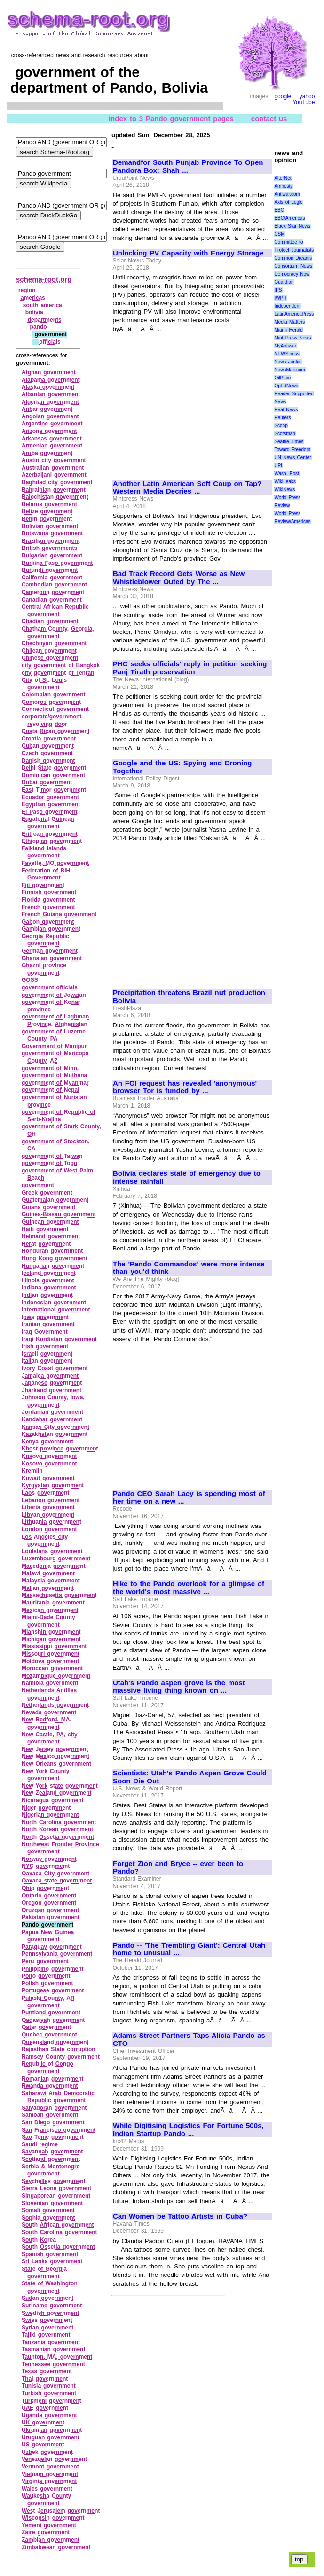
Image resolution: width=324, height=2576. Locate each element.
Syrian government (47, 2327)
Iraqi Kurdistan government (59, 1339)
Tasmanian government (53, 2349)
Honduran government (52, 1251)
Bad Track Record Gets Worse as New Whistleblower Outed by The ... (179, 578)
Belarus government (49, 504)
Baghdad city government (57, 482)
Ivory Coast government (55, 1368)
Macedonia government (54, 1566)
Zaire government (46, 2532)
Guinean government (50, 1222)
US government (43, 2444)
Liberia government (48, 1507)
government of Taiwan (52, 1156)
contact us (269, 118)
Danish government (48, 760)
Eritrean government (50, 834)
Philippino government (53, 1969)
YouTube (303, 102)
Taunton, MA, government (57, 2356)
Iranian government (48, 1324)
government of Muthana (54, 1075)
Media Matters (289, 321)
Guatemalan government (55, 1199)
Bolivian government (50, 526)
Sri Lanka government (52, 2261)
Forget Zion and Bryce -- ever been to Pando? (178, 1867)
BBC (279, 210)
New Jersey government (55, 1749)
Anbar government (47, 409)
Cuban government (48, 745)
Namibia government (50, 1683)
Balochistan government (55, 497)
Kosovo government (49, 1456)
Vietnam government (50, 2474)
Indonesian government (54, 1302)
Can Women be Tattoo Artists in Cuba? (180, 2216)
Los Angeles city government (45, 1541)
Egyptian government (51, 804)
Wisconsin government (53, 2517)
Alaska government (48, 387)
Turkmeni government (51, 2401)
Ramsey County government (61, 2056)
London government (49, 1529)
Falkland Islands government (44, 852)
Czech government (47, 753)
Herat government (46, 1244)
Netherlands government (55, 1705)
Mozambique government (56, 1676)
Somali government (48, 2210)
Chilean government (49, 651)
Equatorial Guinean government (48, 823)
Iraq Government (45, 1331)
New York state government (60, 1785)
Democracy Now (291, 274)
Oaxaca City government (55, 1873)
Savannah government (52, 2151)
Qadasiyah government (53, 2020)
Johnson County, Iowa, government (53, 1401)
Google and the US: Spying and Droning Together (182, 767)
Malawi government (48, 1573)
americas (33, 297)
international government (56, 1309)
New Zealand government (57, 1792)
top (299, 2559)
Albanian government (51, 394)
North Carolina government (59, 1822)
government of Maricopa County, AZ (55, 1057)
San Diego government (53, 2122)
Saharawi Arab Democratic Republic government (58, 2097)
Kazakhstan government (54, 1434)
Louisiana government (52, 1551)
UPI (278, 465)
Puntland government (51, 2012)
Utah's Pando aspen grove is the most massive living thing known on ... (179, 1687)
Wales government (47, 2488)
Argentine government (52, 423)
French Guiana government (59, 914)
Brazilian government (51, 541)
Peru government (45, 1961)
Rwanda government (50, 2085)
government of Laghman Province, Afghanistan (55, 1020)
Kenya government (47, 1441)
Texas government (47, 2371)
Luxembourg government (56, 1558)
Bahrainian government (54, 489)
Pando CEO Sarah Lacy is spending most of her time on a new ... (189, 1497)
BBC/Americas (289, 218)
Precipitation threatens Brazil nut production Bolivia (189, 996)
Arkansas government (52, 438)
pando (38, 327)
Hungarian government (53, 1266)
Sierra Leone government (56, 2188)
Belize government (47, 511)
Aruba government (47, 453)
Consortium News (293, 266)
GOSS (30, 980)
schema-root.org (43, 279)
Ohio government (45, 1888)
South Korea (39, 2240)
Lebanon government (51, 1500)
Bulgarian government (52, 555)
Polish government (47, 1983)
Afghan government (49, 372)
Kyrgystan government (53, 1485)
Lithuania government (51, 1522)
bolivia (34, 312)
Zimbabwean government (56, 2547)
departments (45, 319)
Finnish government (49, 892)
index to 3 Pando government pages (171, 118)
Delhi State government (54, 767)
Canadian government (52, 599)
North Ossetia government (58, 1837)
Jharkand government (51, 1390)
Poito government (46, 1976)
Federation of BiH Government (46, 874)
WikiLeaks (285, 481)
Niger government (46, 1808)
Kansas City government (55, 1427)
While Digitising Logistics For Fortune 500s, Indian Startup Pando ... (188, 2129)
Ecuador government (50, 797)
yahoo (307, 96)
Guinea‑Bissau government (59, 1214)
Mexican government (50, 1610)
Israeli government (47, 1353)
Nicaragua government (53, 1800)
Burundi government (50, 570)
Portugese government (53, 1990)
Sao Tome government (53, 2137)
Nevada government (49, 1712)
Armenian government (52, 445)
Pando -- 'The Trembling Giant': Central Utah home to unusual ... (189, 1949)
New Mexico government (55, 1756)
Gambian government (51, 929)
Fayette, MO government (55, 863)
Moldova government (50, 1661)
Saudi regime (40, 2144)
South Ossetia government (58, 2247)
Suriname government (52, 2305)
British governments (49, 548)
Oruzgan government (50, 1910)
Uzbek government (47, 2452)
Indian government (47, 1295)
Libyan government (48, 1515)
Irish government (45, 1346)
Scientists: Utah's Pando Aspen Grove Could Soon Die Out (190, 1777)
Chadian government (50, 621)
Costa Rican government (56, 731)
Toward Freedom (292, 449)
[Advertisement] (192, 402)
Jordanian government (52, 1412)
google (282, 96)
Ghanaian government (52, 958)
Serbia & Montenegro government (51, 2170)
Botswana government (52, 533)
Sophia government (48, 2217)
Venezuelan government (54, 2459)
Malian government (48, 1588)
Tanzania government (51, 2342)
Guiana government (48, 1207)
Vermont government (50, 2466)
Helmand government (51, 1236)
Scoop (280, 425)
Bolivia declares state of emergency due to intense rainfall (187, 1177)
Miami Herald (288, 329)
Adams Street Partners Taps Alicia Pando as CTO (189, 2039)
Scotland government (51, 2159)
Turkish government (49, 2393)
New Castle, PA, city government (50, 1738)
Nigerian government (50, 1815)
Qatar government (46, 2027)
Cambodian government (54, 584)
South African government (58, 2224)
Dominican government (53, 775)
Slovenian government (52, 2203)
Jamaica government (50, 1376)
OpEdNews (286, 385)
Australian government (53, 467)
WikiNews (284, 489)
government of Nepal (50, 1090)
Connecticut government (55, 709)
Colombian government (54, 694)
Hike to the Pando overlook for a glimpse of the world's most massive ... (188, 1588)
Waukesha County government (46, 2499)
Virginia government (49, 2481)
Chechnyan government (54, 643)
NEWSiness (286, 353)
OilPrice (282, 377)
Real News (286, 409)
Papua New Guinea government (48, 1936)
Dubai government (47, 782)
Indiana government (49, 1287)
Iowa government (45, 1317)
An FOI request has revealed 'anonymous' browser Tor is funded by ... (185, 1087)
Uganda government (49, 2415)
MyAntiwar (285, 345)
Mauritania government (53, 1602)
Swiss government (47, 2320)
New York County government (45, 1775)
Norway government (49, 1859)
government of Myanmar (55, 1083)
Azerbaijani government (54, 474)
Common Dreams (293, 258)
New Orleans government (56, 1763)
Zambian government (50, 2540)
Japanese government (52, 1383)
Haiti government (45, 1229)
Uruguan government (50, 2437)
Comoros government (51, 702)
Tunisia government (49, 2386)
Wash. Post (286, 473)
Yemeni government (49, 2525)
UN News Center (292, 457)
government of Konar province (51, 1006)
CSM (279, 234)
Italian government (47, 1360)
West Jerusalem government (61, 2510)
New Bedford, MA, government (46, 1723)
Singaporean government (56, 2195)
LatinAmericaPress (294, 313)
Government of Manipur (54, 1046)
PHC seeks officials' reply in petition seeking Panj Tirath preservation (190, 668)
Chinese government (50, 658)
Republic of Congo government (47, 2067)
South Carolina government (59, 2232)
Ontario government (49, 1895)
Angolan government (50, 416)
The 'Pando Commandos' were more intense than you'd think (189, 1268)
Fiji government (43, 885)
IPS (278, 290)
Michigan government (51, 1639)
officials (49, 342)
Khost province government (60, 1448)
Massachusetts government (59, 1595)
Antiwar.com (287, 194)
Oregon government (49, 1902)
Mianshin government (51, 1631)
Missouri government (50, 1653)
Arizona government (49, 431)
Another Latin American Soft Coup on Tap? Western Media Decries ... (187, 487)
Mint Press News (292, 337)
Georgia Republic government (45, 940)
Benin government (47, 519)
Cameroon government (53, 592)
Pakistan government (50, 1917)
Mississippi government (54, 1646)
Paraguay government (52, 1947)
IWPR (280, 298)
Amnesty (283, 186)
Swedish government (50, 2313)
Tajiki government (46, 2334)
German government (50, 951)
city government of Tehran (58, 673)
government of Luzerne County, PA (54, 1035)
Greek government (47, 1192)
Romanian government (53, 2078)
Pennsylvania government (57, 1954)
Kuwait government (48, 1478)
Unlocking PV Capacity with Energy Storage (188, 253)
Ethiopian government (52, 841)
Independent (287, 306)
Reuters (282, 417)
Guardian (283, 282)
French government (48, 907)
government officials (50, 987)
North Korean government (57, 1829)
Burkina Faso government (57, 563)
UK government (43, 2422)
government (38, 1185)
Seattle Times (288, 441)
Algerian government (50, 402)
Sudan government (47, 2298)
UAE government (45, 2408)
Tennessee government (53, 2364)
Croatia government (49, 738)
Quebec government (49, 2034)
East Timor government (54, 790)
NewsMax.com (289, 369)
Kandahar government (52, 1419)
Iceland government (49, 1273)
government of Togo (49, 1163)
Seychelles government (54, 2181)
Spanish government (50, 2254)
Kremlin (32, 1470)
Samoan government (50, 2115)
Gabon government (48, 921)
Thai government (45, 2378)
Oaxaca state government (57, 1880)
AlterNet (282, 178)
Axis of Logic (288, 202)
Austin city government (54, 460)
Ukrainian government (52, 2430)
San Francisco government (58, 2130)
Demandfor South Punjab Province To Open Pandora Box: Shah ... (188, 166)
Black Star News (292, 226)
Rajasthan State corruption (58, 2049)
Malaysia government (51, 1580)
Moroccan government (52, 1668)
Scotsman (284, 433)
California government (52, 577)
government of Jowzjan (54, 995)
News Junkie (287, 361)
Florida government (48, 899)
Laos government (46, 1492)
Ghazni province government (44, 969)
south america (42, 305)
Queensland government (55, 2042)
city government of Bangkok (61, 665)
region (27, 290)
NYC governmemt (46, 1866)
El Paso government (50, 812)
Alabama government (51, 380)
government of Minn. (50, 1068)
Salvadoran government (54, 2108)
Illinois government (48, 1280)
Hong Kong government (54, 1258)
